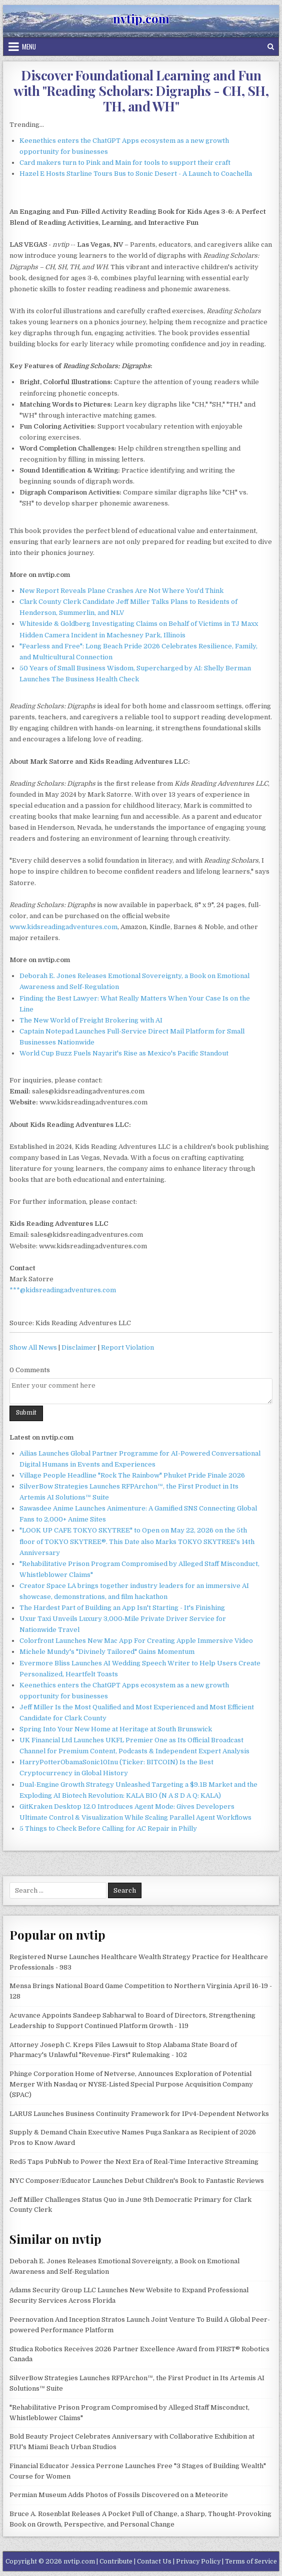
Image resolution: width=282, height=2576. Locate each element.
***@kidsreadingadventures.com (63, 1290)
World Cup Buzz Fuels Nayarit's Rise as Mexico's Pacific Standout (124, 1053)
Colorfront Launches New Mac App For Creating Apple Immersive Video (136, 1640)
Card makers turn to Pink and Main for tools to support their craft (125, 162)
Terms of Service (251, 2561)
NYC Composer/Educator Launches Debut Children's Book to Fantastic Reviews (137, 2180)
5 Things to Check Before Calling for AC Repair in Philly (108, 1828)
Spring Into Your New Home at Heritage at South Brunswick (116, 1729)
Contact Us (154, 2561)
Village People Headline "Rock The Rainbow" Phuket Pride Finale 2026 (132, 1475)
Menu (29, 46)
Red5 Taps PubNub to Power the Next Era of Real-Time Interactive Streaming (134, 2161)
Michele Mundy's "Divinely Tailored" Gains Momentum (107, 1651)
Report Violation (127, 1347)
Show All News (33, 1347)
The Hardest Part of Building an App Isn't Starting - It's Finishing (122, 1607)
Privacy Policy (198, 2561)
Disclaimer (79, 1347)
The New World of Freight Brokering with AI (91, 1020)
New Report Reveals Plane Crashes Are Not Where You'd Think (122, 590)
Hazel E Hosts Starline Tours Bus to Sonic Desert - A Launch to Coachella (136, 173)
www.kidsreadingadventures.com (64, 927)
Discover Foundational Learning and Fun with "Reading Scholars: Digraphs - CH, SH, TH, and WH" (141, 90)
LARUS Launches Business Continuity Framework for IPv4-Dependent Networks (139, 2113)
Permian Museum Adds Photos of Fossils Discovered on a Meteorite (119, 2495)
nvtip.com (141, 18)
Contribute (116, 2561)
